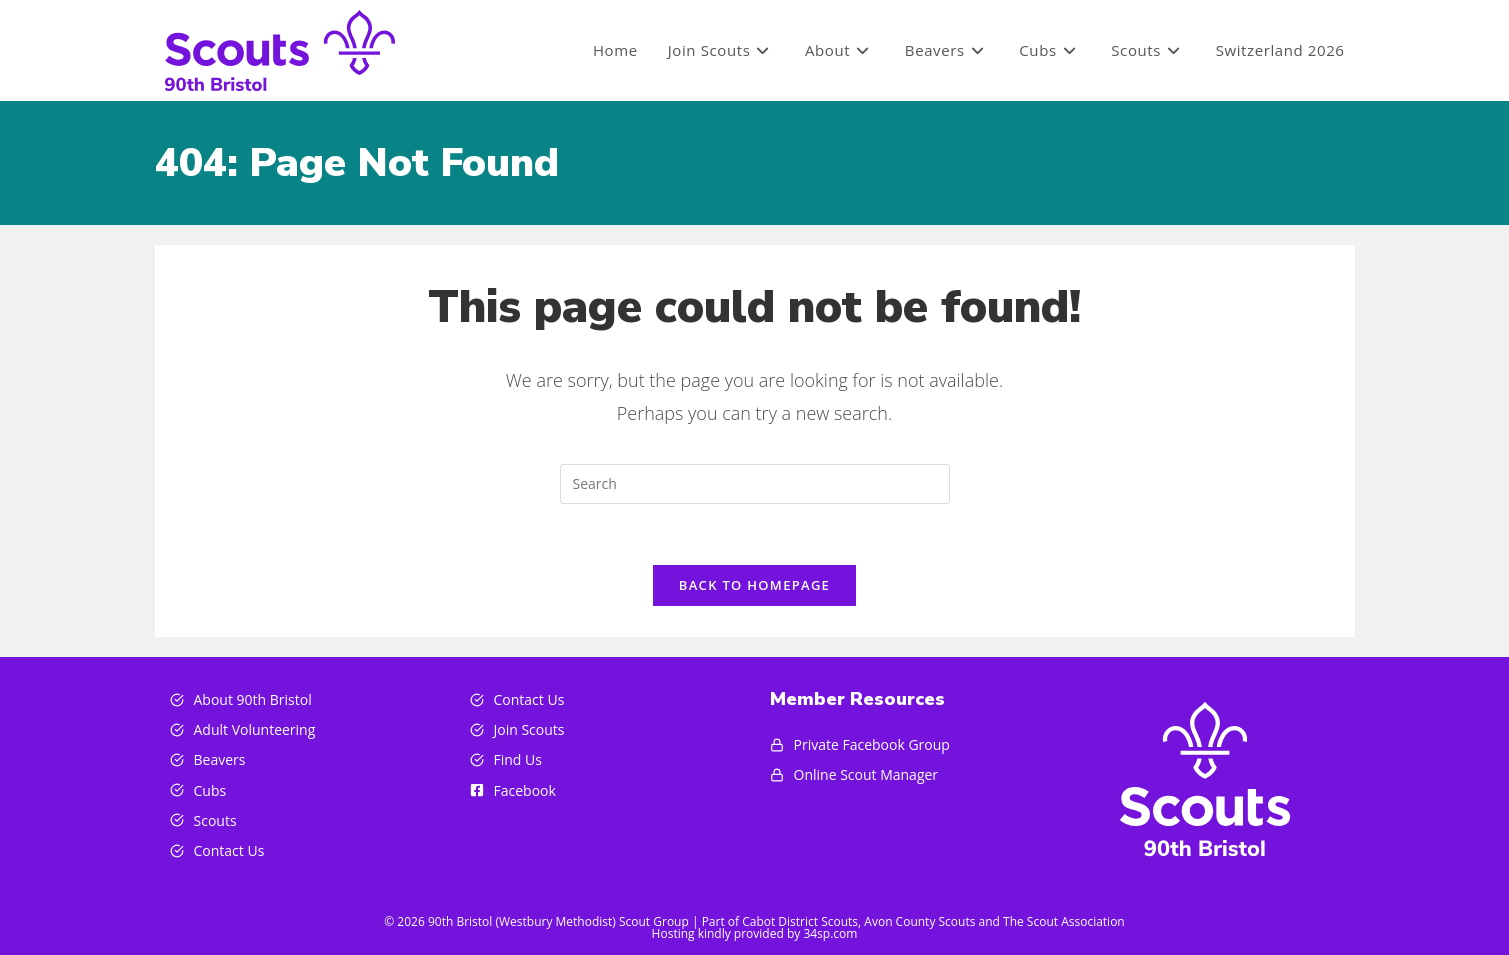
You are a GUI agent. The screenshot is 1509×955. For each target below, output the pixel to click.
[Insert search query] (755, 484)
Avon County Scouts (919, 921)
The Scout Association (1064, 921)
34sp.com (830, 933)
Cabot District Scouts (800, 921)
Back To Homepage (754, 585)
